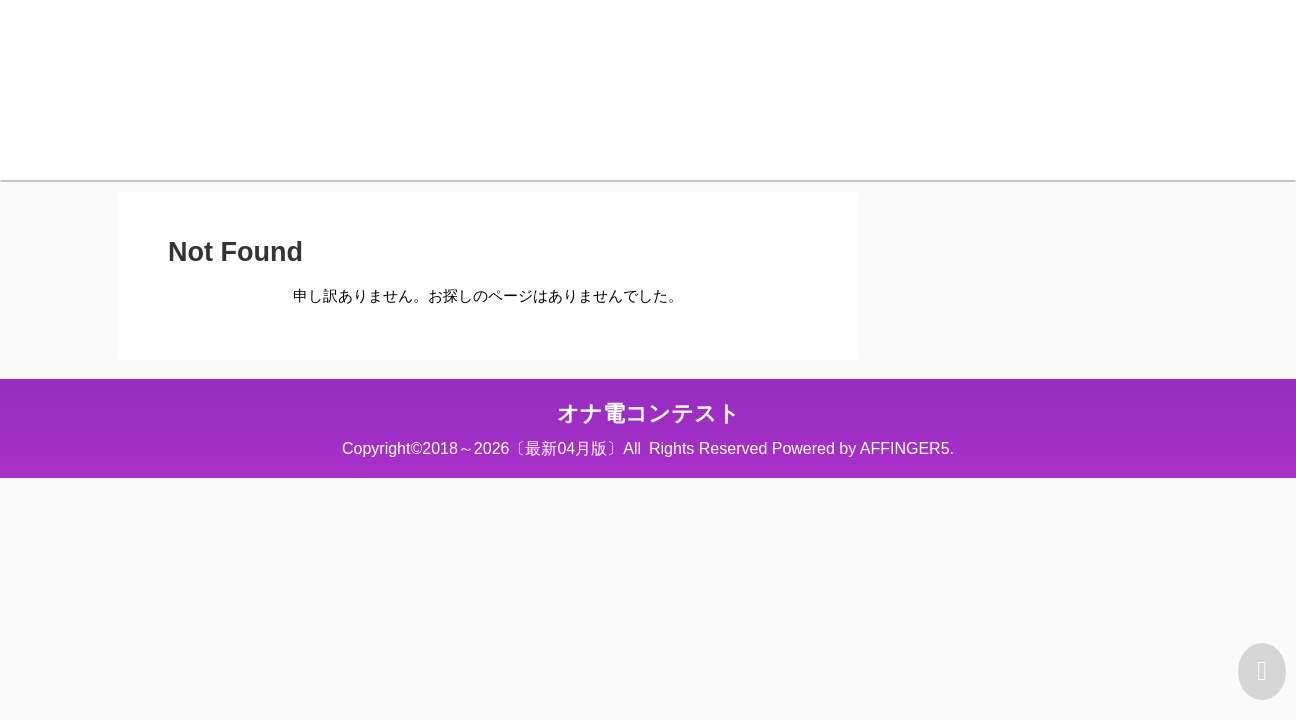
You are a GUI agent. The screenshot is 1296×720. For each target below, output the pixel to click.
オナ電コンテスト (648, 413)
